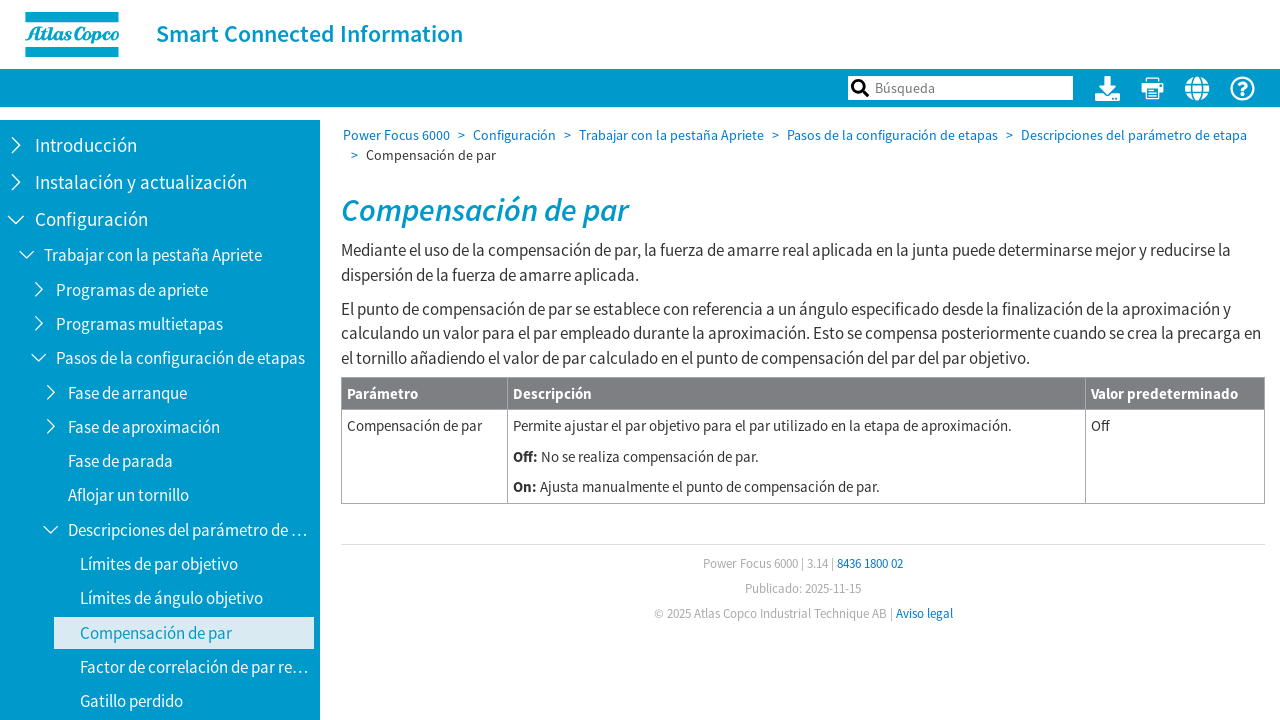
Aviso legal (924, 613)
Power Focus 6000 (396, 135)
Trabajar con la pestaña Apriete (671, 135)
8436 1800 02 (870, 563)
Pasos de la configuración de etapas (892, 135)
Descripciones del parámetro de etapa (1134, 135)
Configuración (514, 135)
